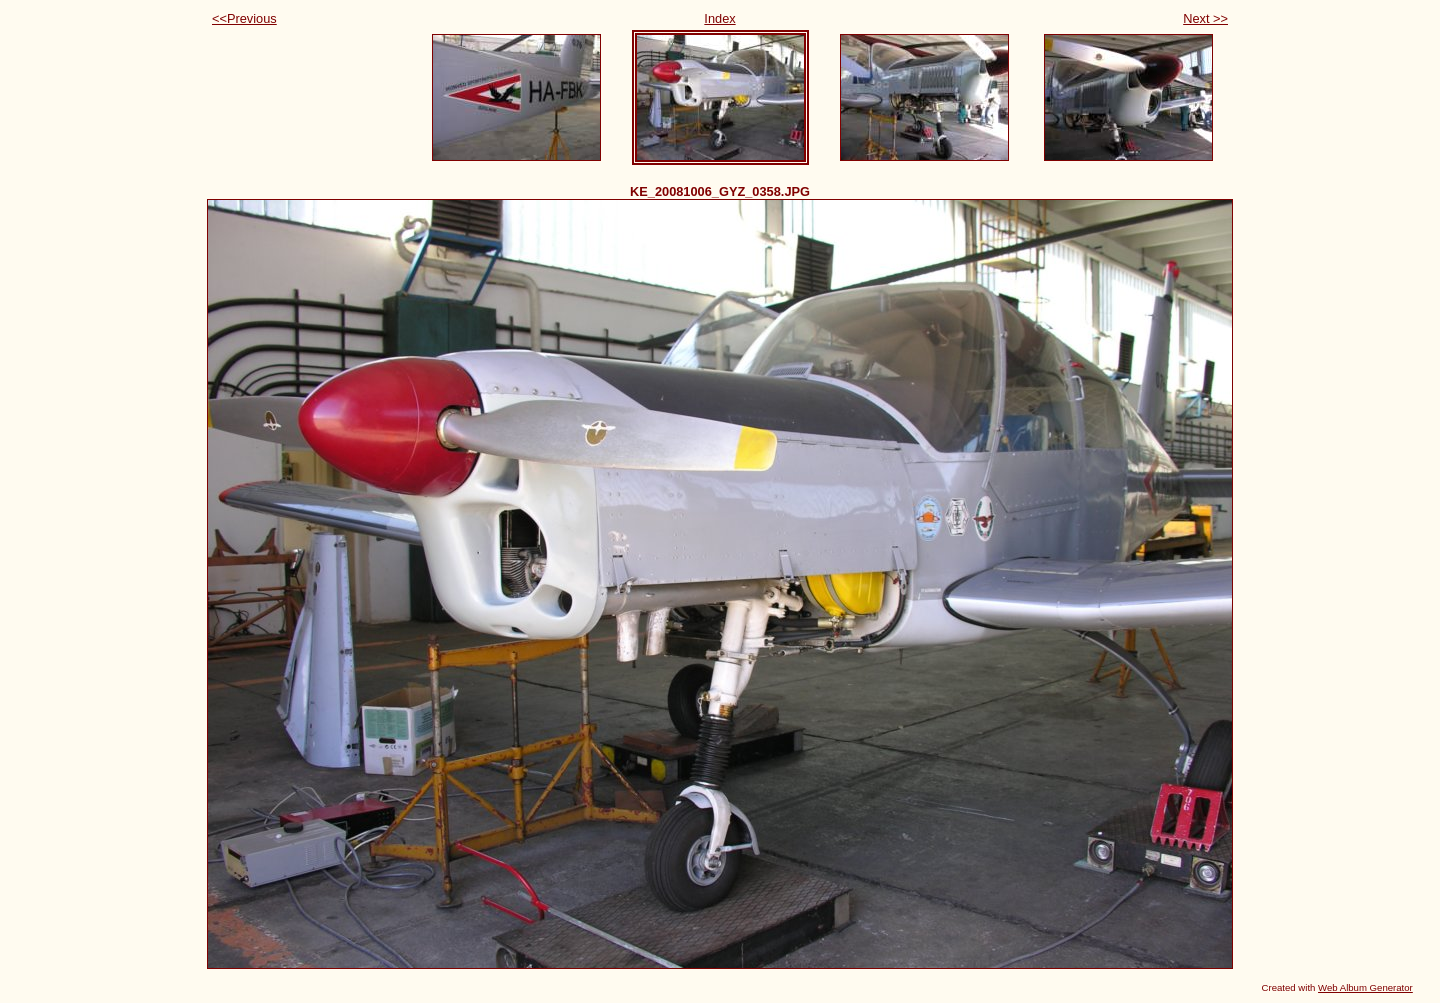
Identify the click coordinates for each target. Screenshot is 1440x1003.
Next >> (1205, 18)
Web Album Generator (1365, 987)
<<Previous (244, 18)
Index (719, 18)
